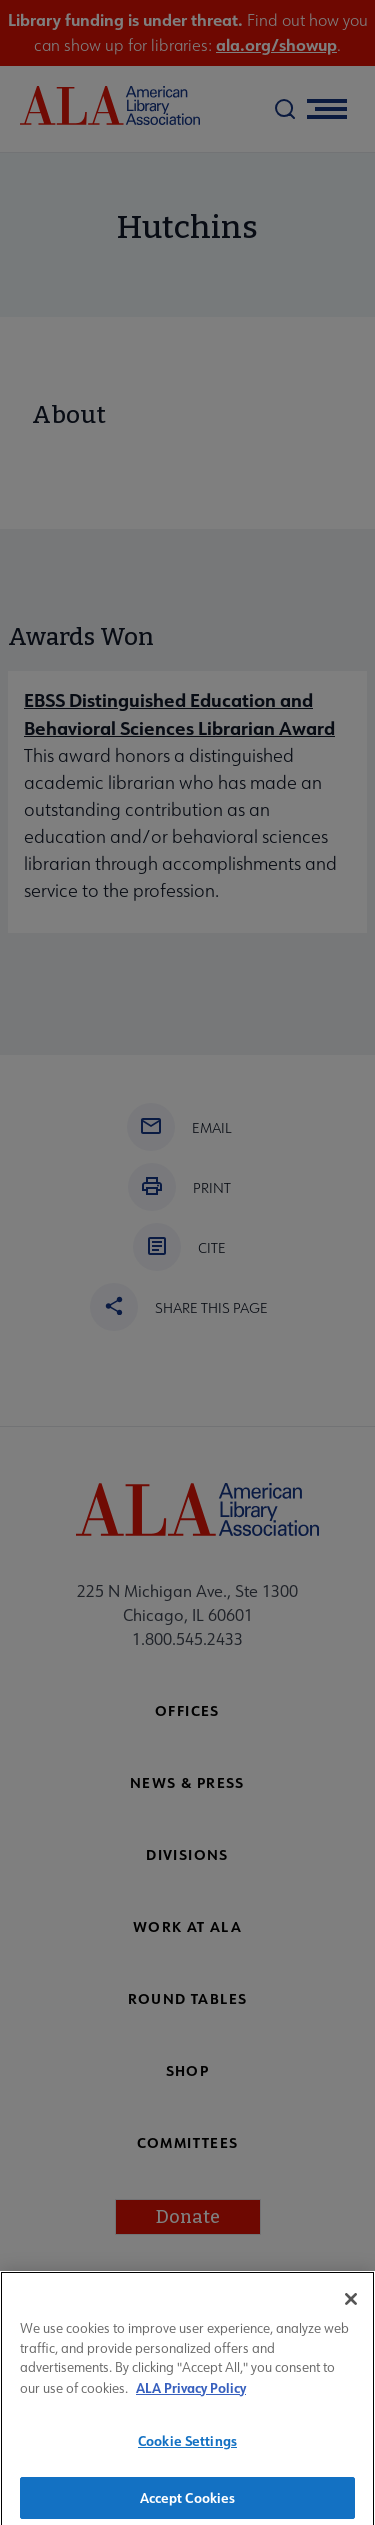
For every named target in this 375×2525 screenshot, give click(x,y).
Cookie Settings (187, 2448)
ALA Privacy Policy (191, 2394)
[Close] (351, 2307)
